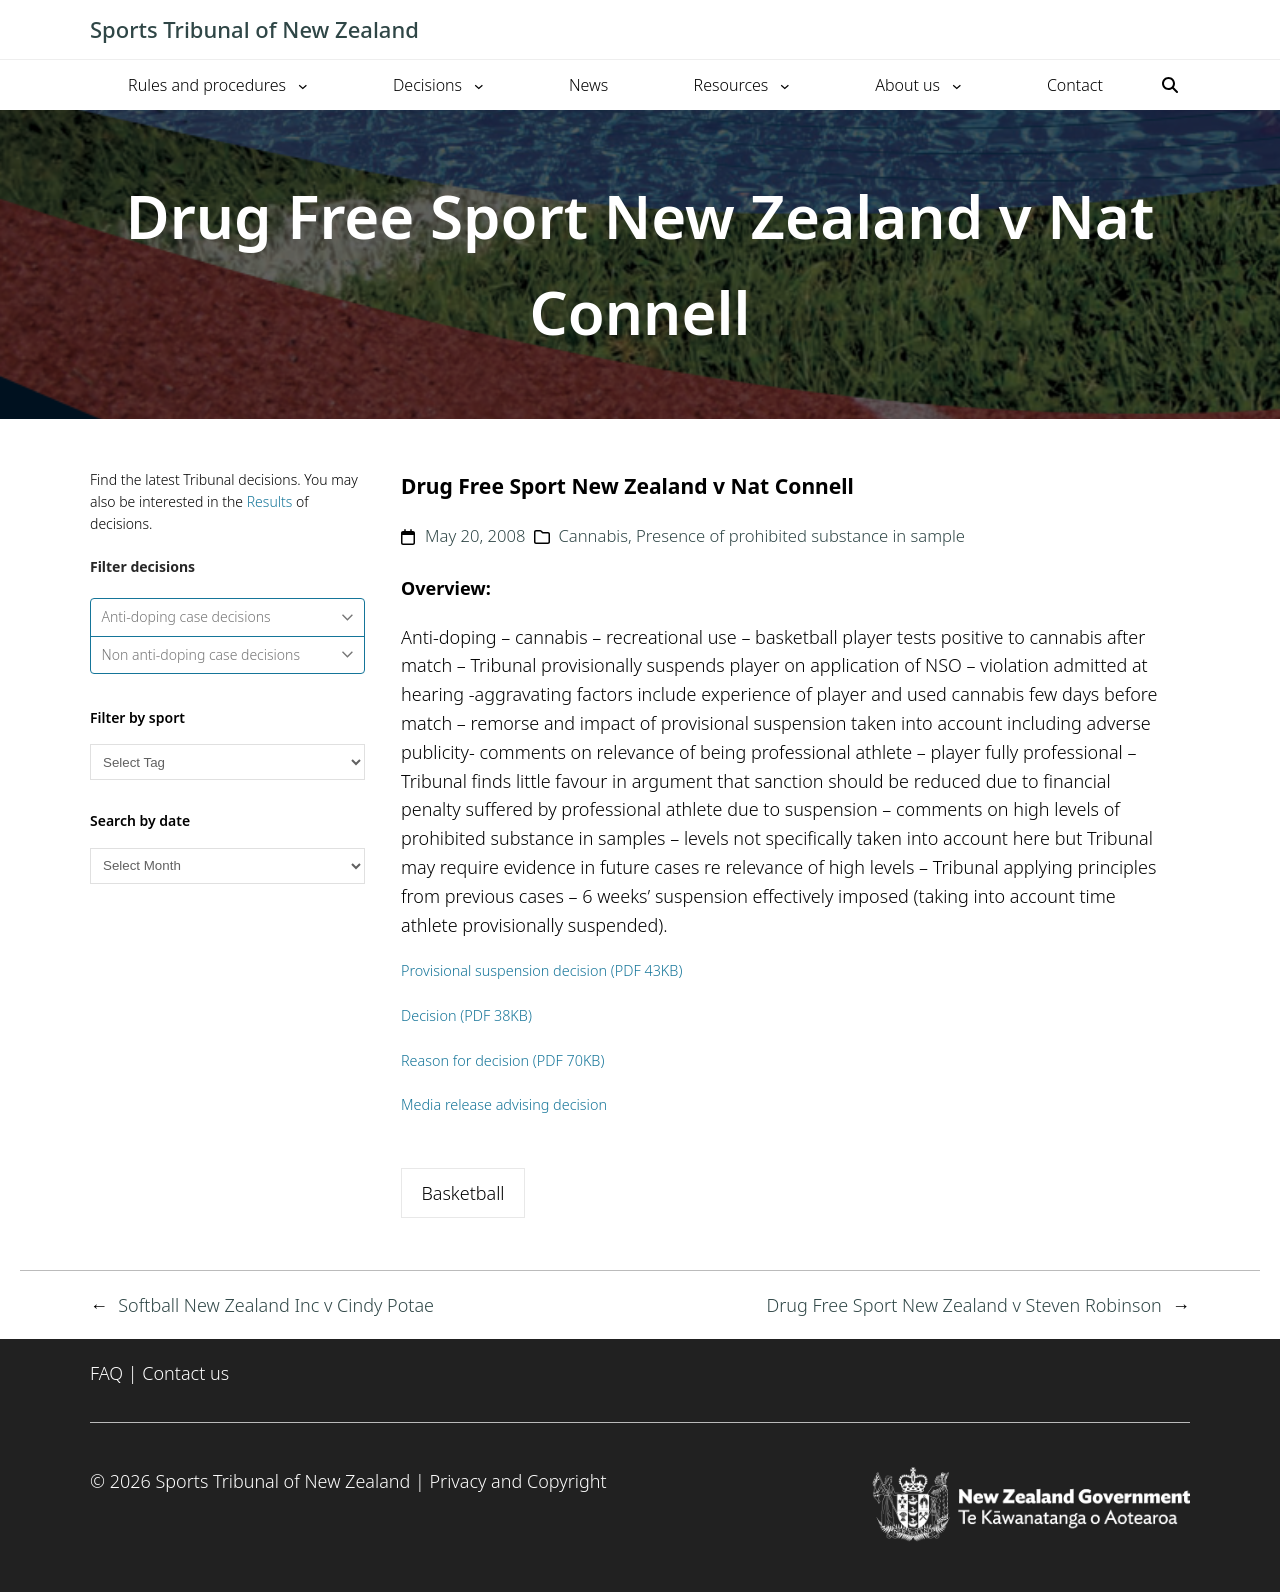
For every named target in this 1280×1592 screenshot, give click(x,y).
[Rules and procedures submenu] (303, 85)
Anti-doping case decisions (228, 616)
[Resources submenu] (785, 85)
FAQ (106, 1373)
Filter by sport (137, 717)
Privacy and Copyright (517, 1481)
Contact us (185, 1373)
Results (270, 501)
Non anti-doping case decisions (228, 654)
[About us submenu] (957, 85)
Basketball (462, 1193)
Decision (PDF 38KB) (466, 1015)
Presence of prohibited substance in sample (800, 535)
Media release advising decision (504, 1104)
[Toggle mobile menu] (1180, 30)
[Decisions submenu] (479, 85)
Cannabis (593, 535)
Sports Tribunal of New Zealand (254, 29)
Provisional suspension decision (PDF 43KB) (541, 970)
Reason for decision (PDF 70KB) (502, 1060)
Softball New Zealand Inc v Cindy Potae (276, 1305)
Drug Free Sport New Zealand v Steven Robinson (963, 1305)
